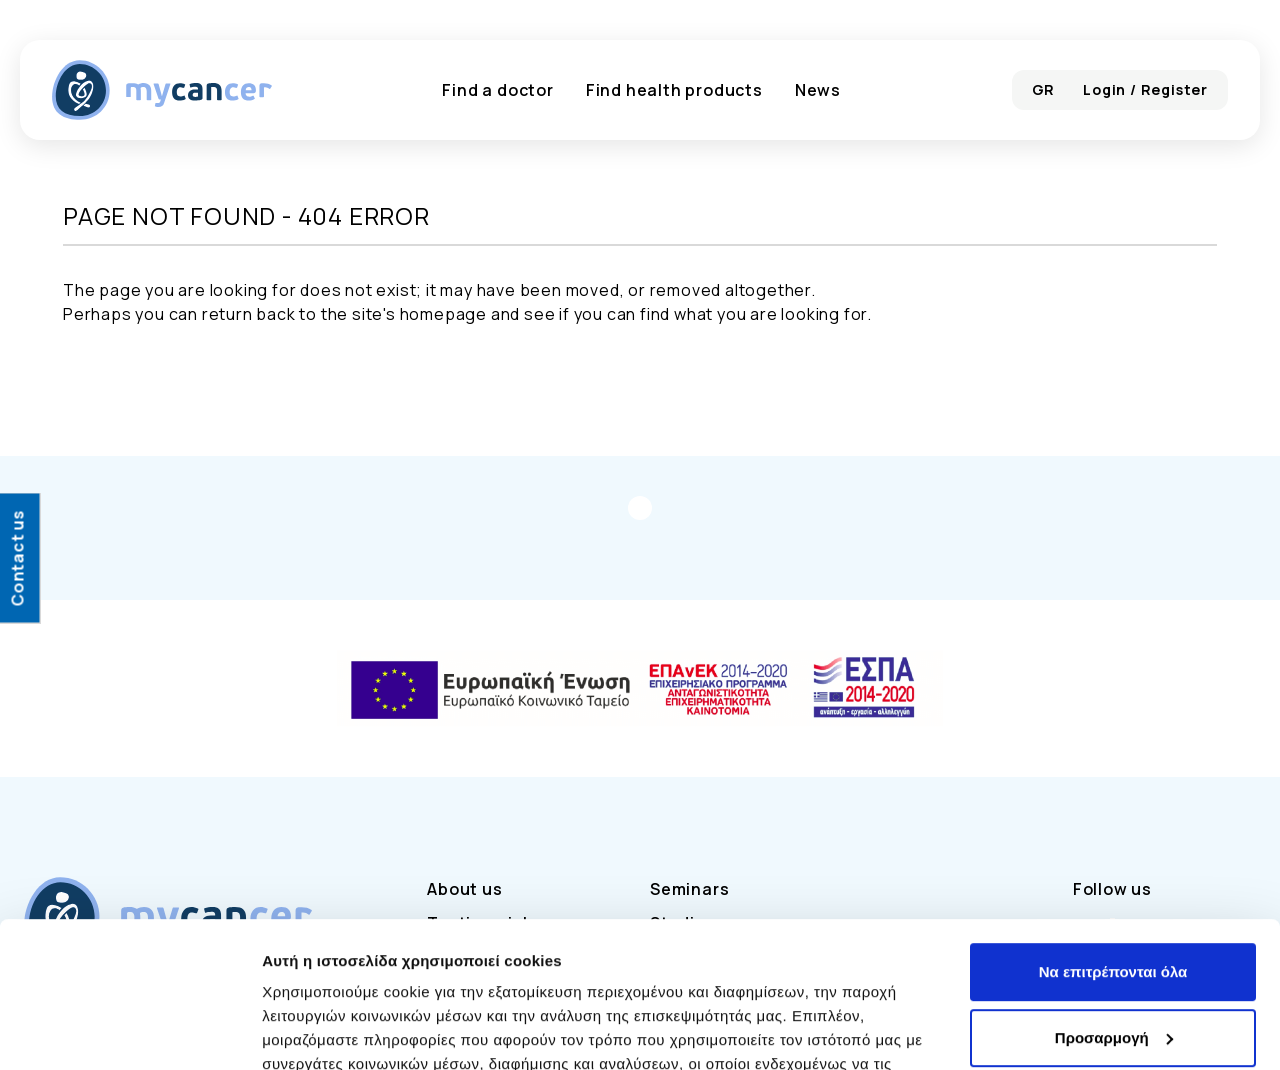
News (818, 90)
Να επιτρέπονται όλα (1113, 835)
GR (1044, 89)
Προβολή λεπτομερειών (348, 1030)
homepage (443, 314)
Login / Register (1145, 89)
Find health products (674, 90)
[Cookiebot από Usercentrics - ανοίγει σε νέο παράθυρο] (129, 1031)
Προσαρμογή (1114, 900)
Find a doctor (497, 90)
